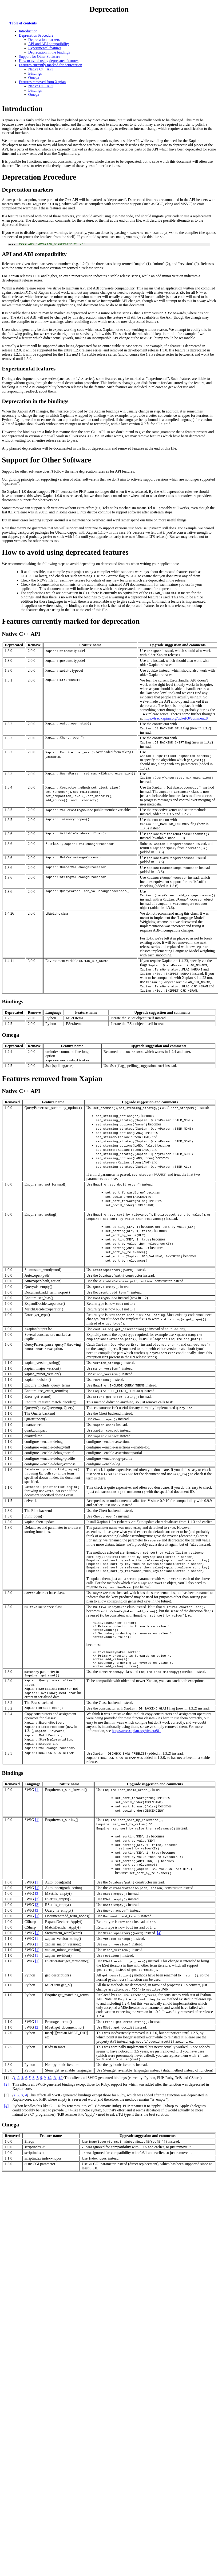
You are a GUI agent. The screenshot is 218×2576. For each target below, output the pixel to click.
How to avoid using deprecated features (49, 61)
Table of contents (23, 23)
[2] (37, 2044)
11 (55, 2095)
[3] (37, 1910)
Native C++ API (40, 69)
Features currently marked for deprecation (50, 65)
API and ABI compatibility (48, 44)
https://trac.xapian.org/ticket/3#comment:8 (176, 719)
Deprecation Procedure (36, 35)
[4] (159, 1950)
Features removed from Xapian (42, 82)
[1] (37, 1805)
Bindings (35, 73)
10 (49, 2095)
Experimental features (44, 48)
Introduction (28, 31)
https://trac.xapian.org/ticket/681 (136, 1746)
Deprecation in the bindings (49, 52)
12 (60, 2095)
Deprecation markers (44, 40)
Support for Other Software (39, 56)
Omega (33, 78)
